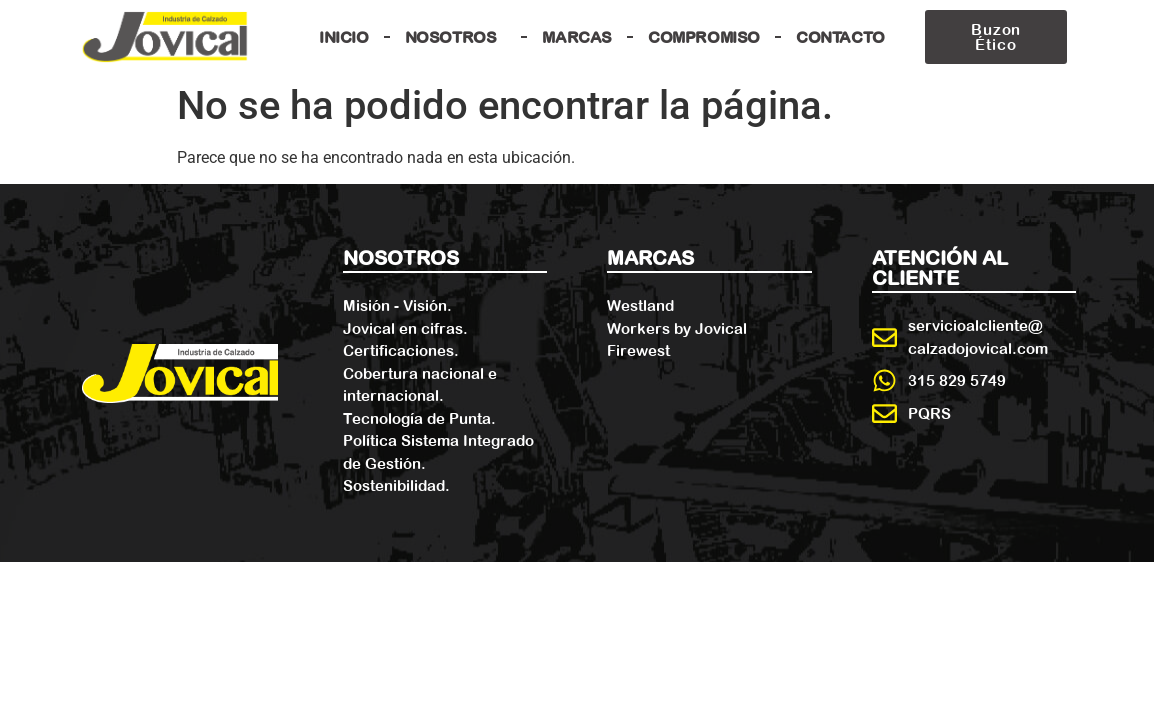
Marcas (577, 37)
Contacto (840, 37)
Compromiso (704, 37)
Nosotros (456, 37)
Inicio (344, 37)
